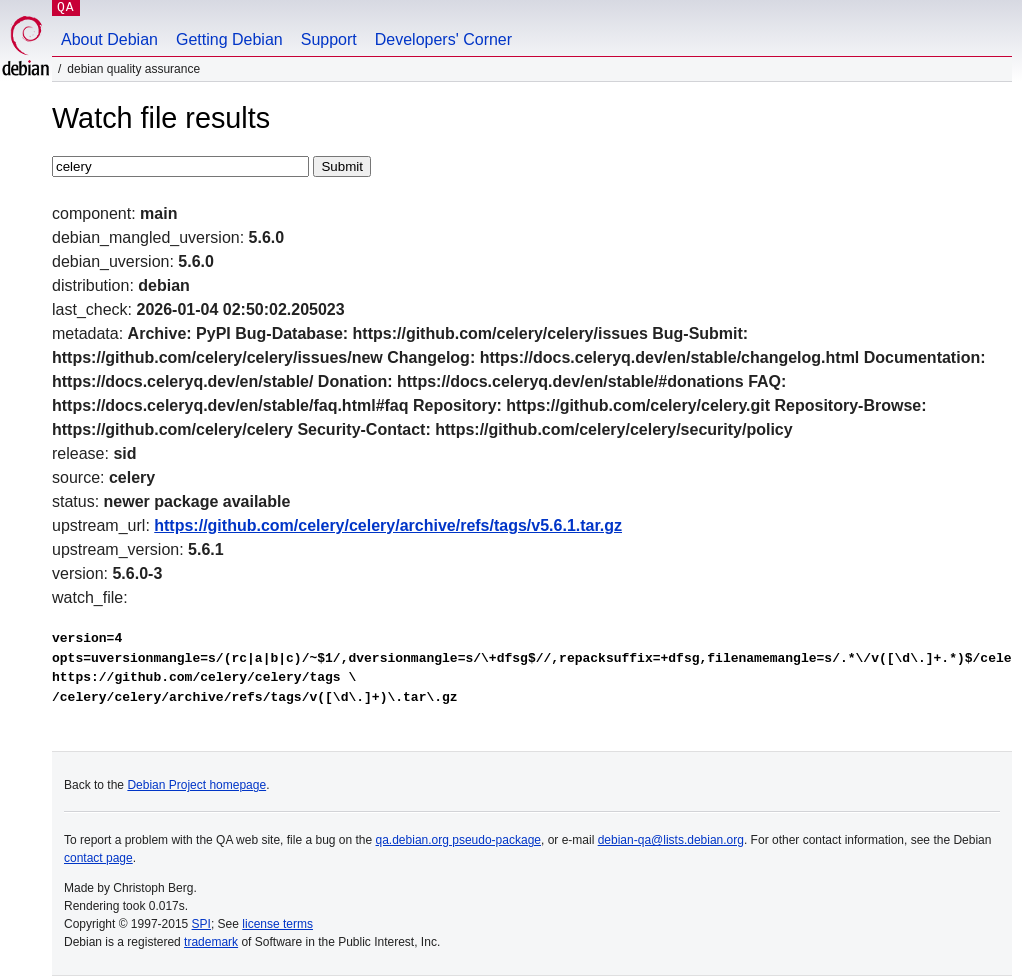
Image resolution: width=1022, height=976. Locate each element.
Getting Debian (229, 39)
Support (329, 39)
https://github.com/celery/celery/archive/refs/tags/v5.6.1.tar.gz (388, 525)
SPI (201, 924)
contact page (98, 858)
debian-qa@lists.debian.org (671, 840)
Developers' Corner (443, 39)
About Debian (109, 39)
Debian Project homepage (196, 785)
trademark (211, 942)
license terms (277, 924)
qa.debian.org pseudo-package (458, 840)
